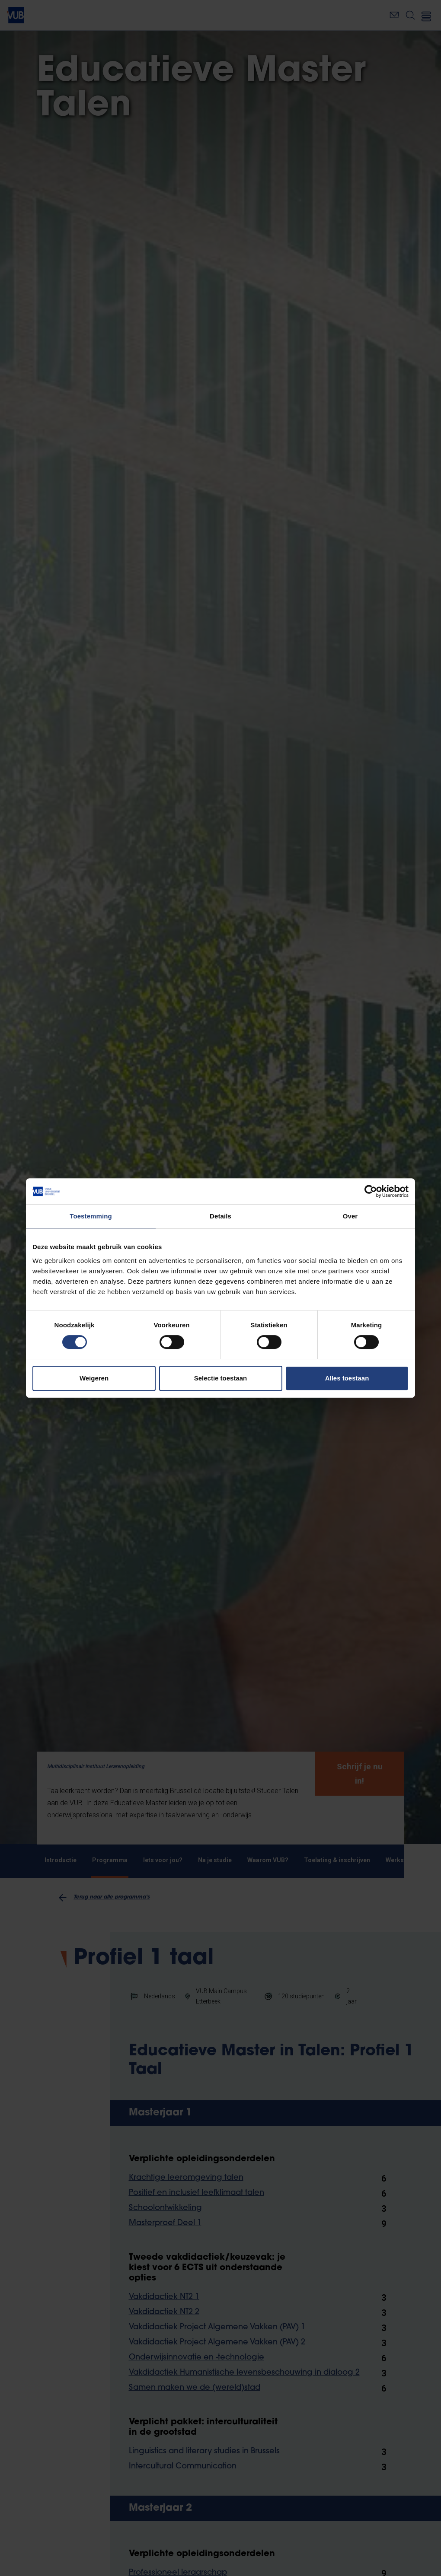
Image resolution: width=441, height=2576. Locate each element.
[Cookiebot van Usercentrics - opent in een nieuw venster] (371, 1191)
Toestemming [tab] (91, 1216)
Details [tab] (220, 1216)
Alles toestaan (347, 1378)
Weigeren (94, 1378)
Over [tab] (350, 1216)
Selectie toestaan (220, 1378)
